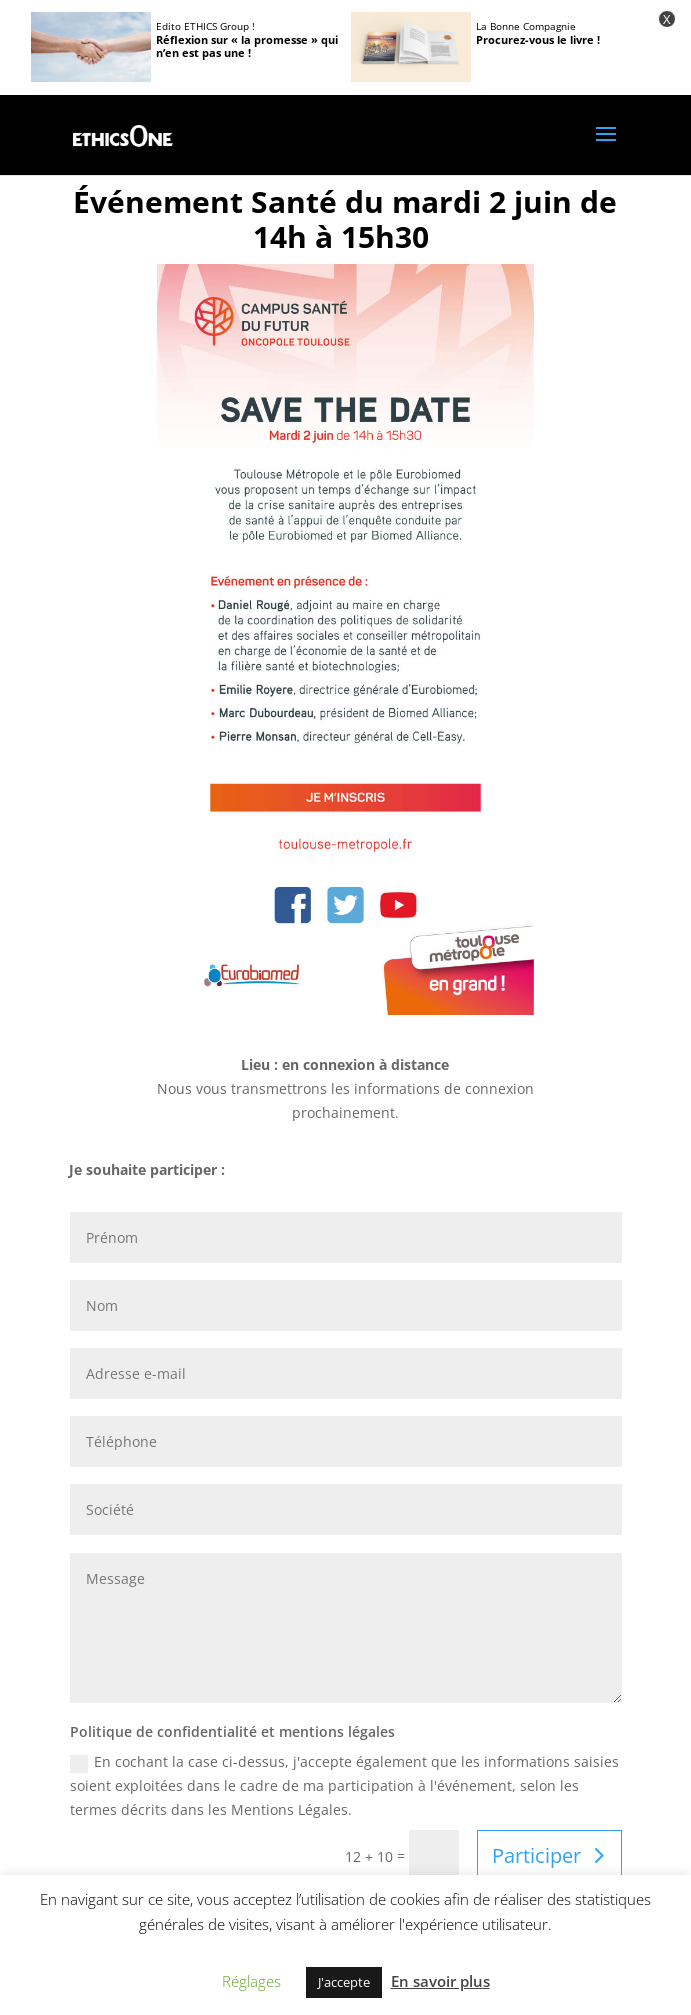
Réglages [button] (251, 1981)
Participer (536, 1855)
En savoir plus (440, 1981)
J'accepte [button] (344, 1982)
